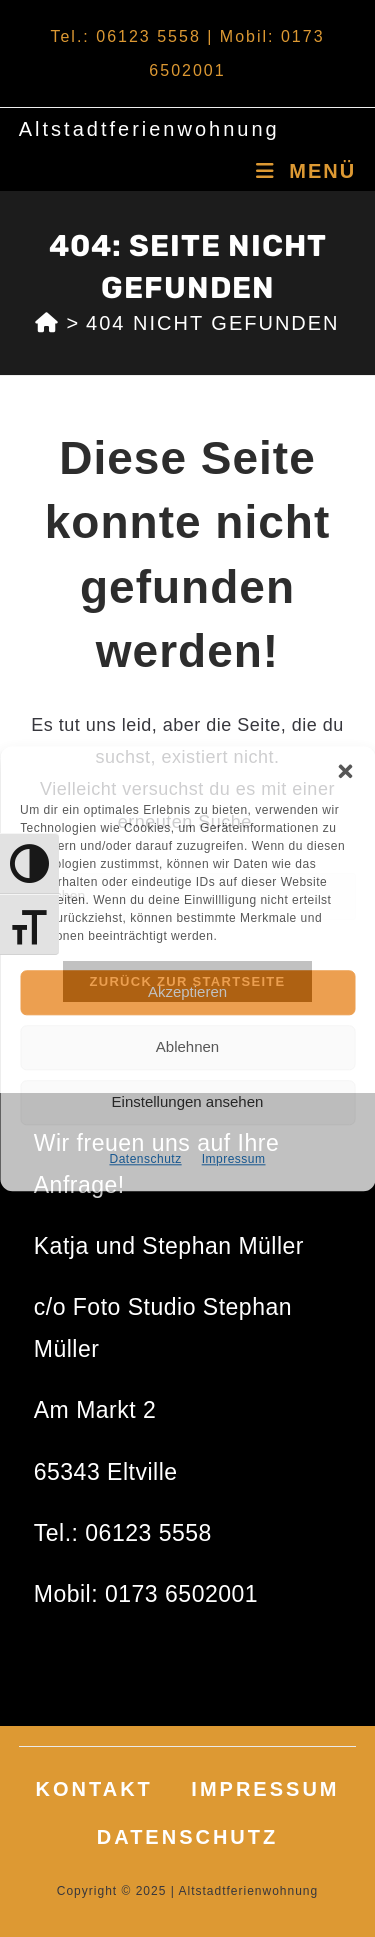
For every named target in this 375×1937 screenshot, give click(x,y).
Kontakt (94, 1789)
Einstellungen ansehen (188, 1101)
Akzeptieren (187, 991)
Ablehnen (187, 1046)
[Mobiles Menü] (306, 171)
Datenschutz (145, 1159)
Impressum (234, 1159)
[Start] (47, 323)
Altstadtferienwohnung (149, 129)
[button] (345, 771)
